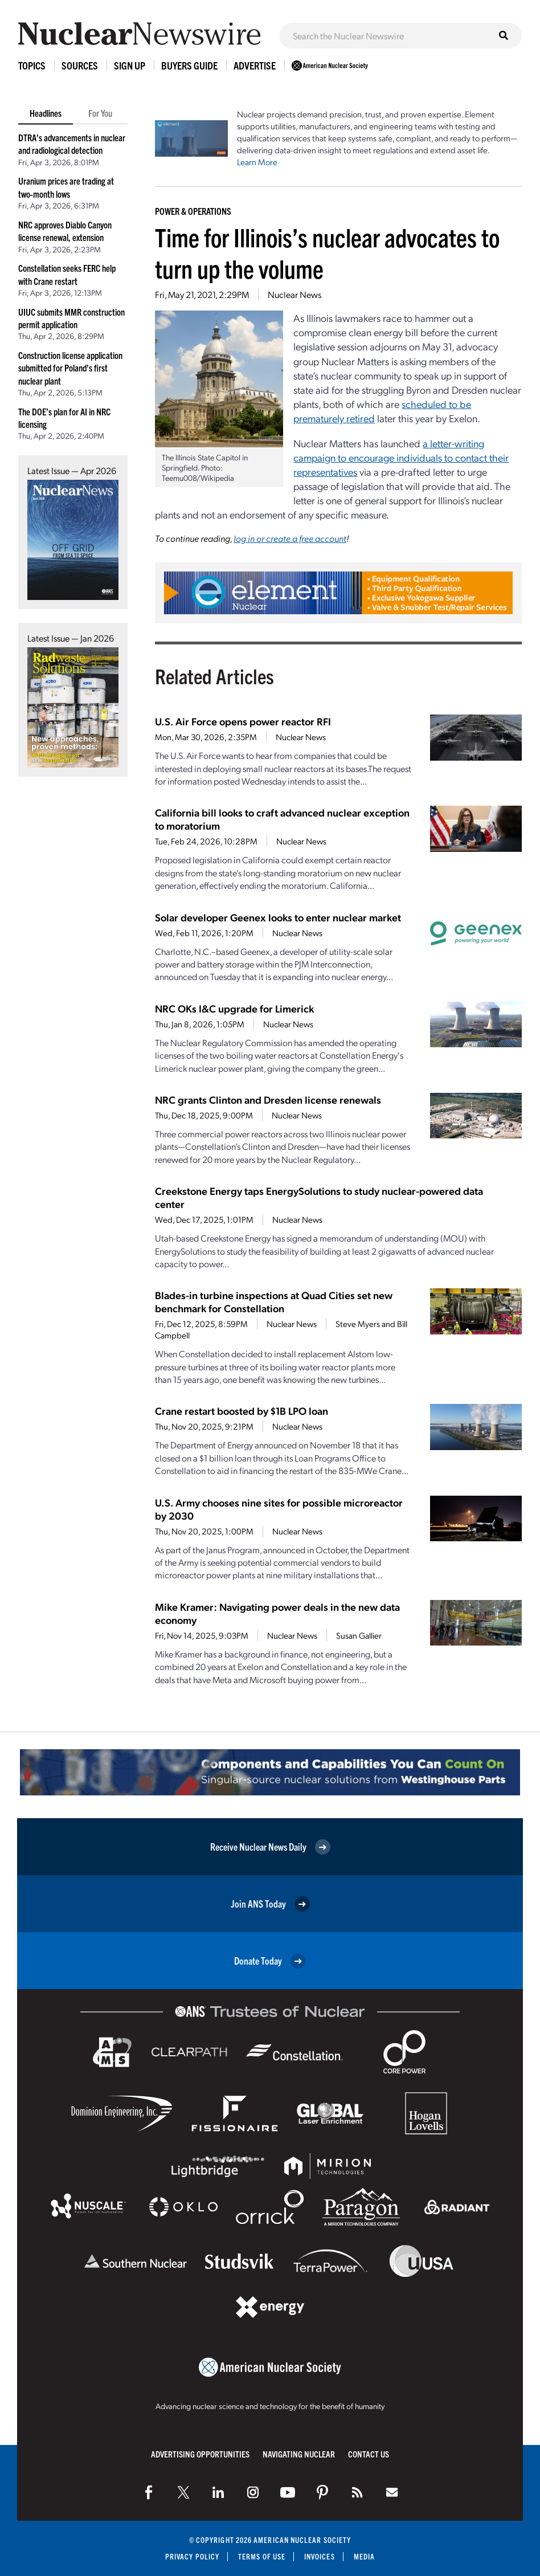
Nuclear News (294, 294)
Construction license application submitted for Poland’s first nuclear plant (70, 367)
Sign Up (129, 65)
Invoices (319, 2556)
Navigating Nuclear (299, 2453)
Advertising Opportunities (200, 2453)
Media (364, 2556)
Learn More (257, 162)
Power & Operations (193, 211)
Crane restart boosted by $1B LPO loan (241, 1410)
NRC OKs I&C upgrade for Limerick (234, 1008)
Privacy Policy (192, 2556)
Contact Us (368, 2453)
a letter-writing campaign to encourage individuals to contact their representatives (401, 457)
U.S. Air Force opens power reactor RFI (243, 721)
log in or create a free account (290, 538)
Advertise (255, 65)
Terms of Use (261, 2556)
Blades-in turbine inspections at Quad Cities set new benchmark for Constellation (273, 1301)
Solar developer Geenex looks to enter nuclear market (278, 917)
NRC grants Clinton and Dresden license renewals (268, 1099)
